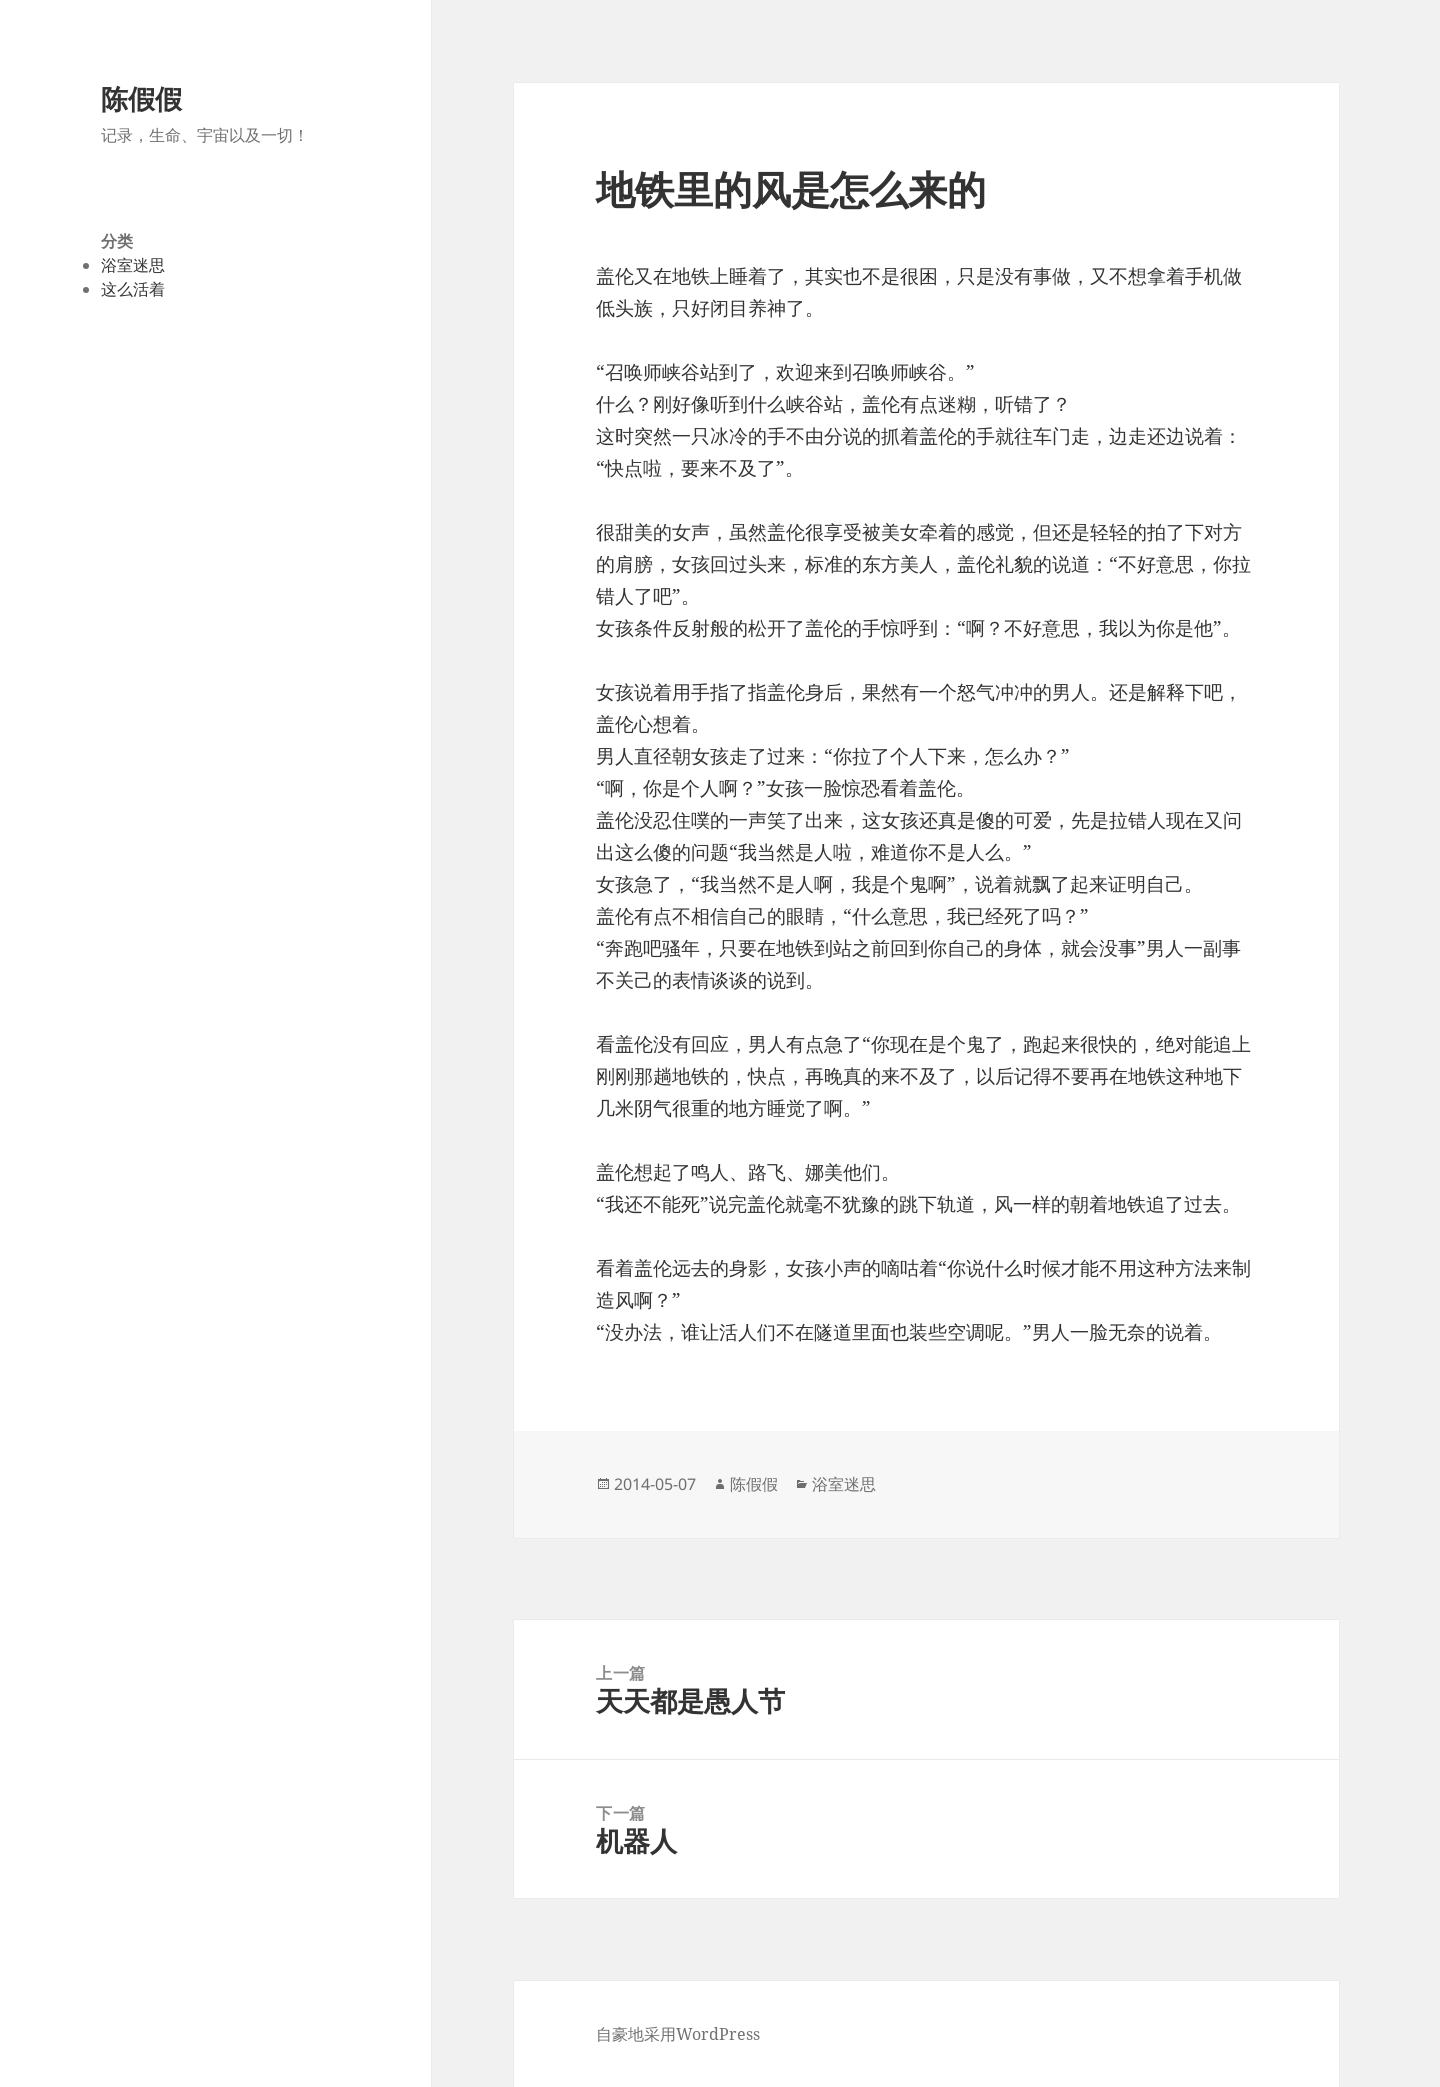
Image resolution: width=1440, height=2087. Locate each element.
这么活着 (133, 289)
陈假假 (141, 98)
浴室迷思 (133, 265)
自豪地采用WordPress (678, 2034)
